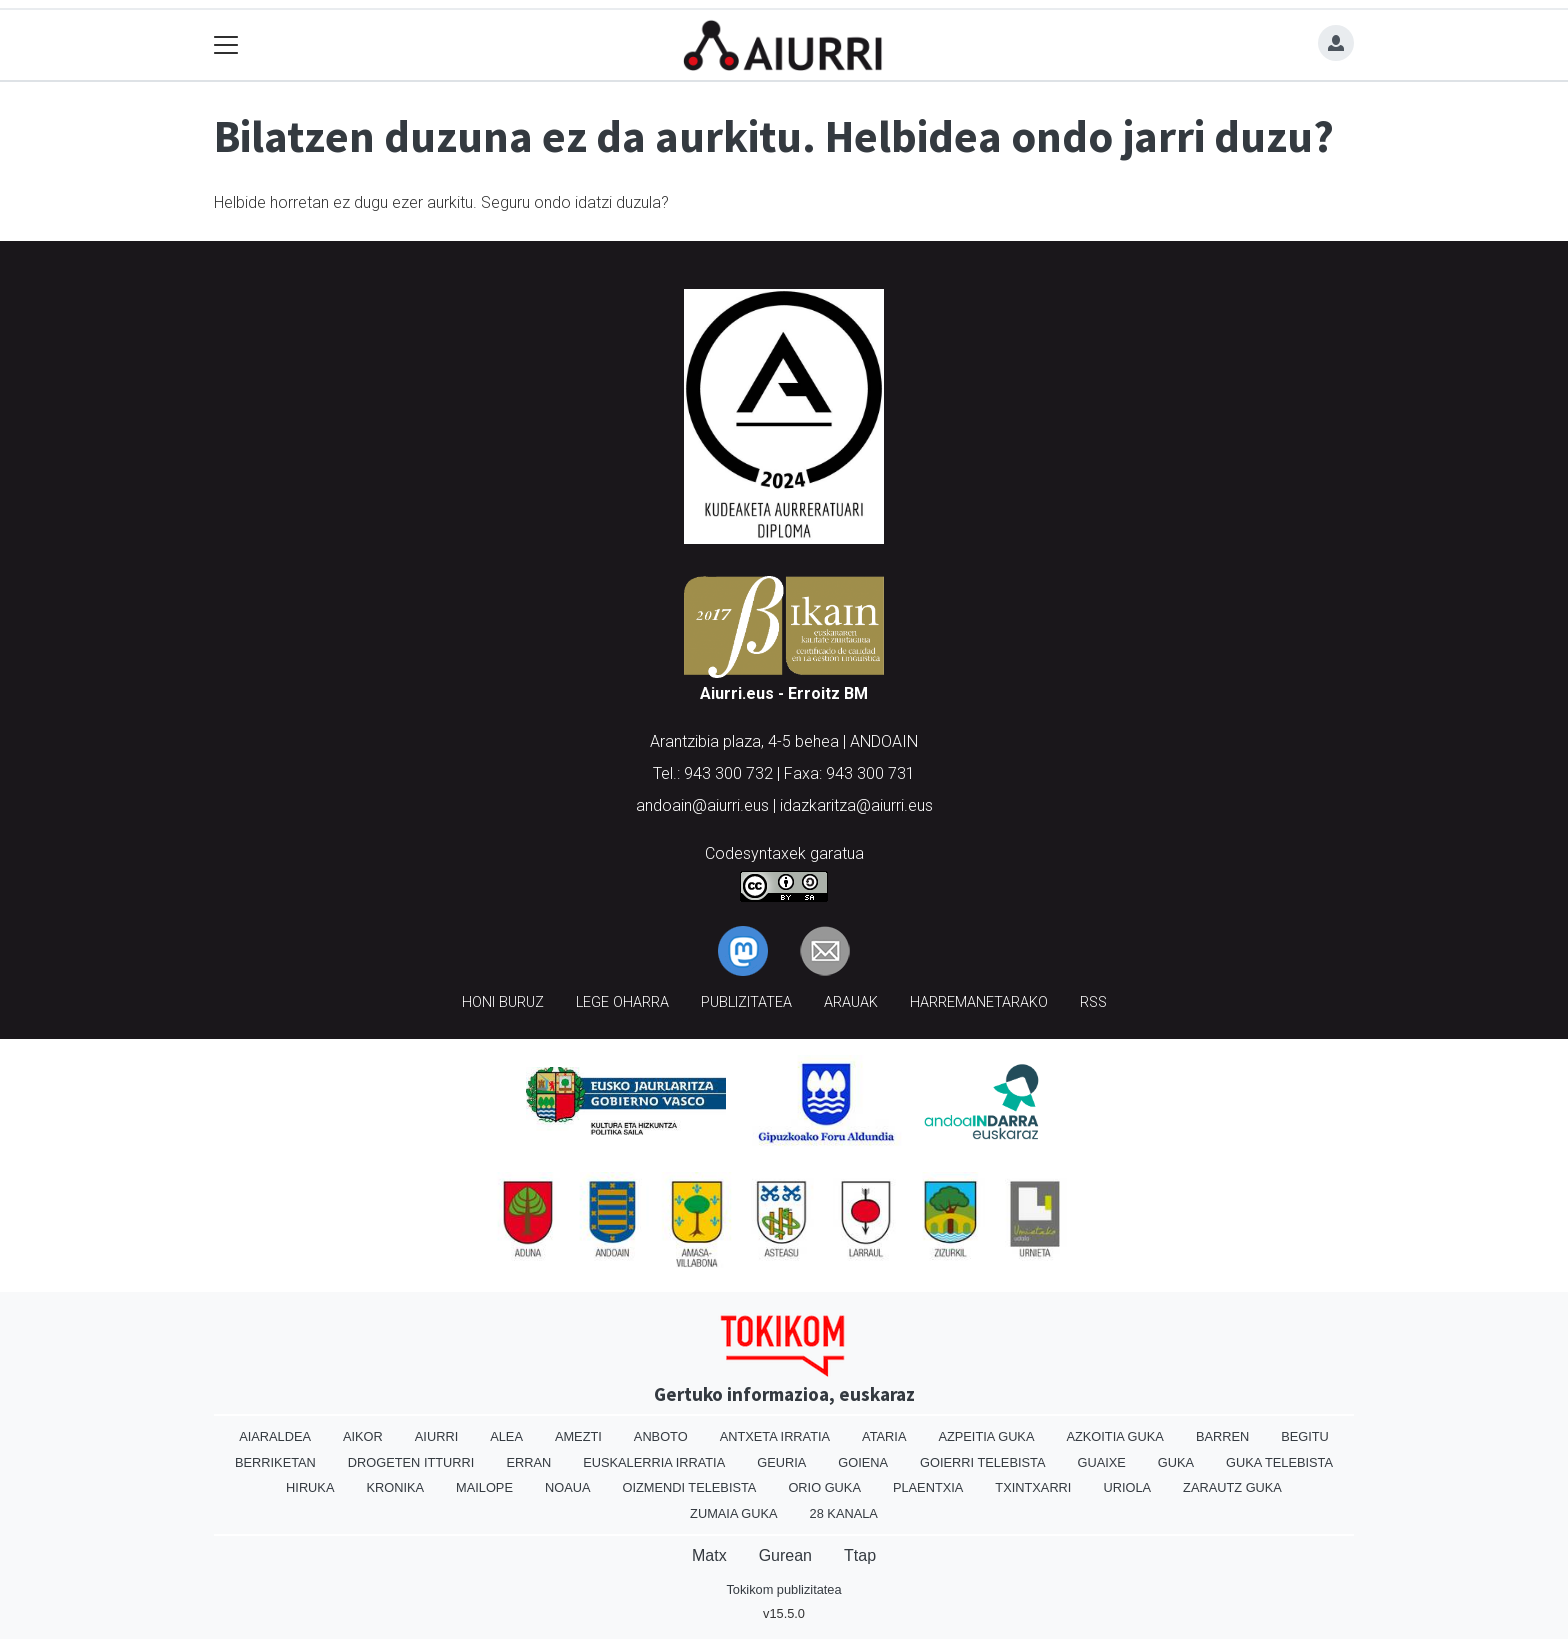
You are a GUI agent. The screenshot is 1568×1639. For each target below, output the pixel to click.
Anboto (661, 1436)
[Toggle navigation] (226, 45)
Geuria (781, 1462)
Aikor (363, 1436)
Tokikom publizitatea (783, 1589)
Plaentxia (928, 1487)
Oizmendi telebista (689, 1487)
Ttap (860, 1555)
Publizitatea (746, 1002)
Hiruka (310, 1487)
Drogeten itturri (411, 1462)
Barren (1222, 1436)
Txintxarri (1033, 1487)
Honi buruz (503, 1002)
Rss (1093, 1002)
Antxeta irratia (775, 1436)
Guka (1176, 1462)
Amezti (578, 1436)
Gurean (785, 1555)
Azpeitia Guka (986, 1436)
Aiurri (436, 1436)
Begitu (1305, 1436)
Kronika (395, 1487)
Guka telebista (1279, 1462)
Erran (528, 1462)
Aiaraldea (275, 1436)
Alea (506, 1436)
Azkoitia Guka (1114, 1436)
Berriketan (275, 1462)
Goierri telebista (982, 1462)
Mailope (484, 1487)
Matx (709, 1555)
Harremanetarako (979, 1002)
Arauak (851, 1002)
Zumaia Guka (733, 1513)
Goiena (863, 1462)
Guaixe (1101, 1462)
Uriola (1127, 1487)
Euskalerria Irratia (654, 1462)
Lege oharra (622, 1002)
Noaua (568, 1487)
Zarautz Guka (1232, 1487)
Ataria (884, 1436)
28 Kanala (844, 1513)
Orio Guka (824, 1487)
